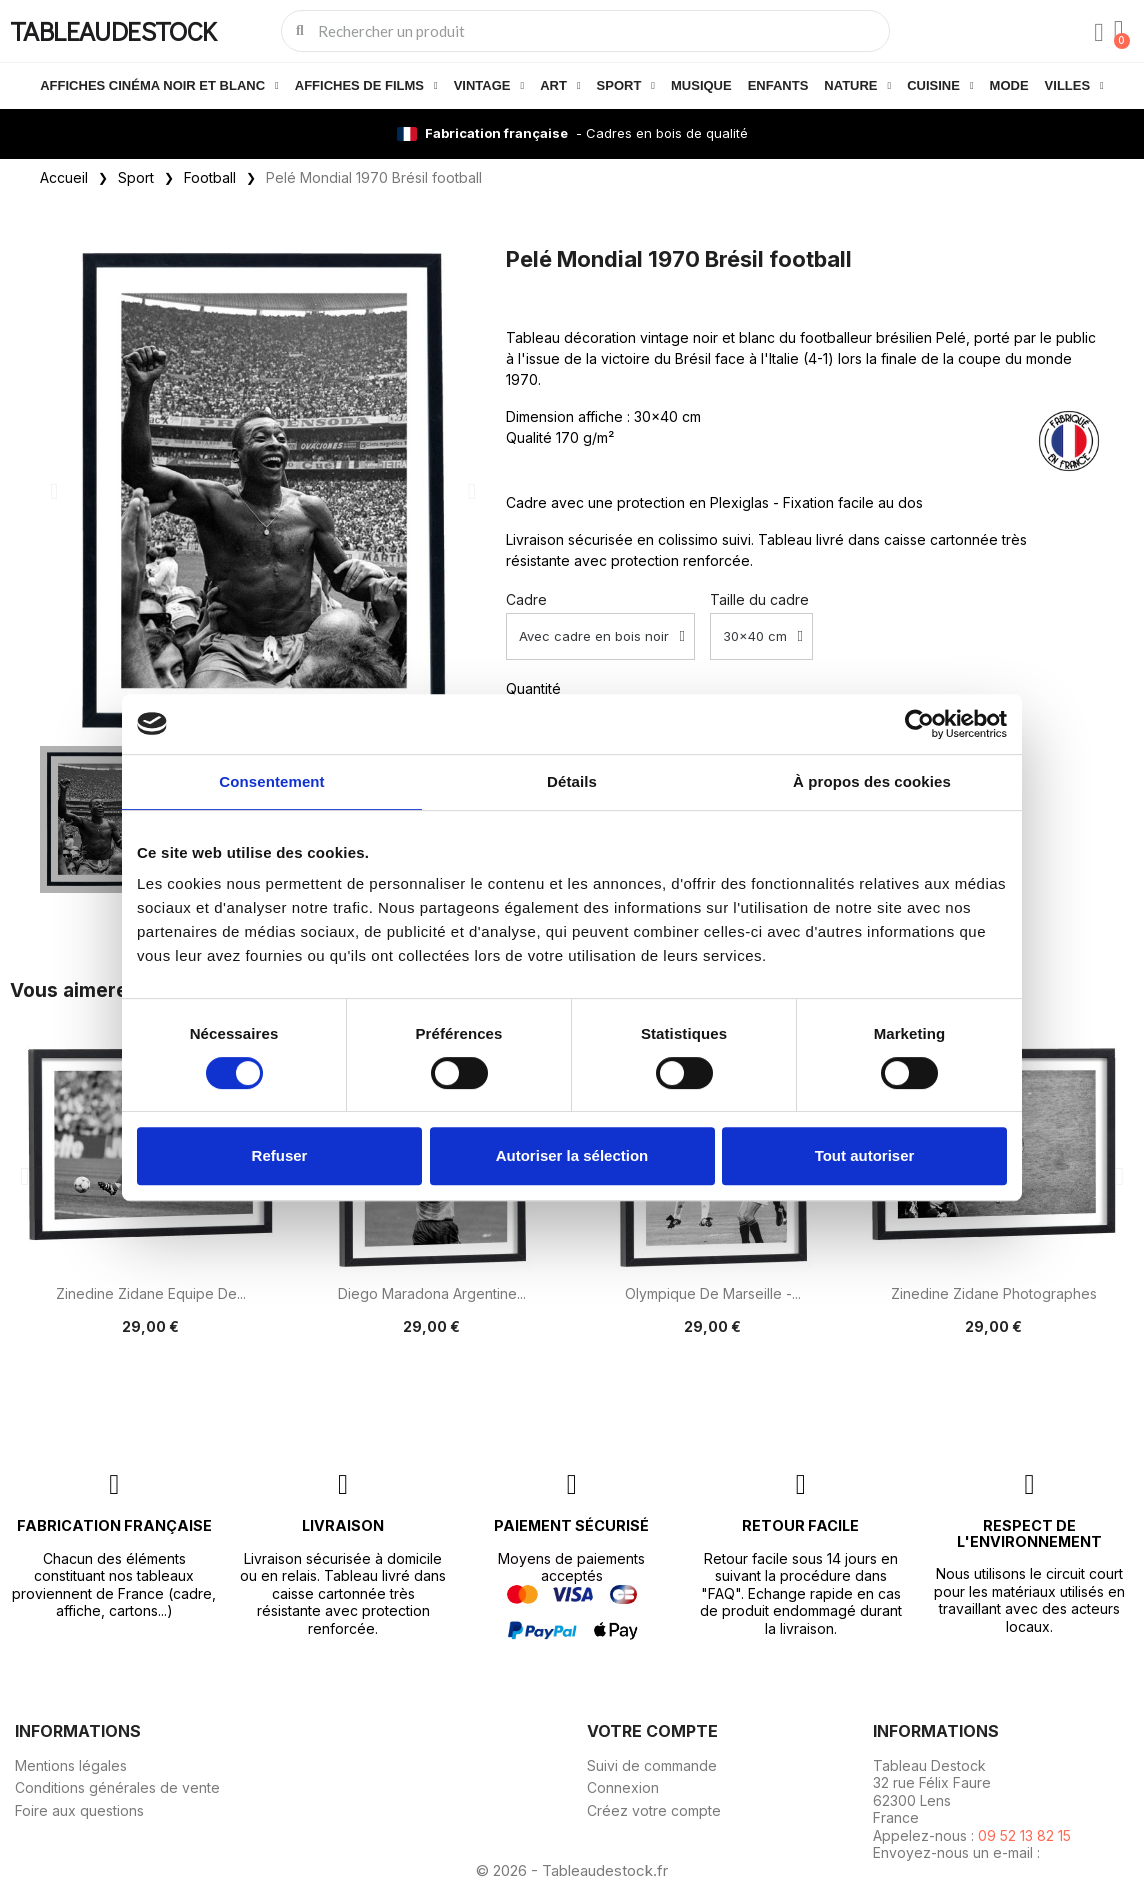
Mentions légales (71, 1765)
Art (560, 86)
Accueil (64, 177)
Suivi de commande (652, 1765)
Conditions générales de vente (117, 1787)
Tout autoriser (865, 1155)
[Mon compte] (1099, 33)
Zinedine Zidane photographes (994, 1293)
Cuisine (940, 86)
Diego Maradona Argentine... (432, 1293)
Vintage (489, 86)
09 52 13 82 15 (1024, 1835)
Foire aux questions (79, 1810)
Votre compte (652, 1731)
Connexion (623, 1787)
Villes (1074, 86)
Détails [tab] (572, 781)
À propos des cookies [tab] (872, 781)
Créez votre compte (654, 1810)
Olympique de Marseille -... (713, 1293)
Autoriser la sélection (572, 1155)
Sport (626, 86)
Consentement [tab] (271, 781)
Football (210, 177)
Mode (1009, 85)
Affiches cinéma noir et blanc (159, 86)
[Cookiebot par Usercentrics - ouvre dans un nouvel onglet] (919, 724)
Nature (857, 86)
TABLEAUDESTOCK (113, 30)
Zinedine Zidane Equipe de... (151, 1293)
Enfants (778, 85)
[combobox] (587, 31)
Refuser (280, 1155)
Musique (701, 85)
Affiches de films (366, 86)
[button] (54, 491)
